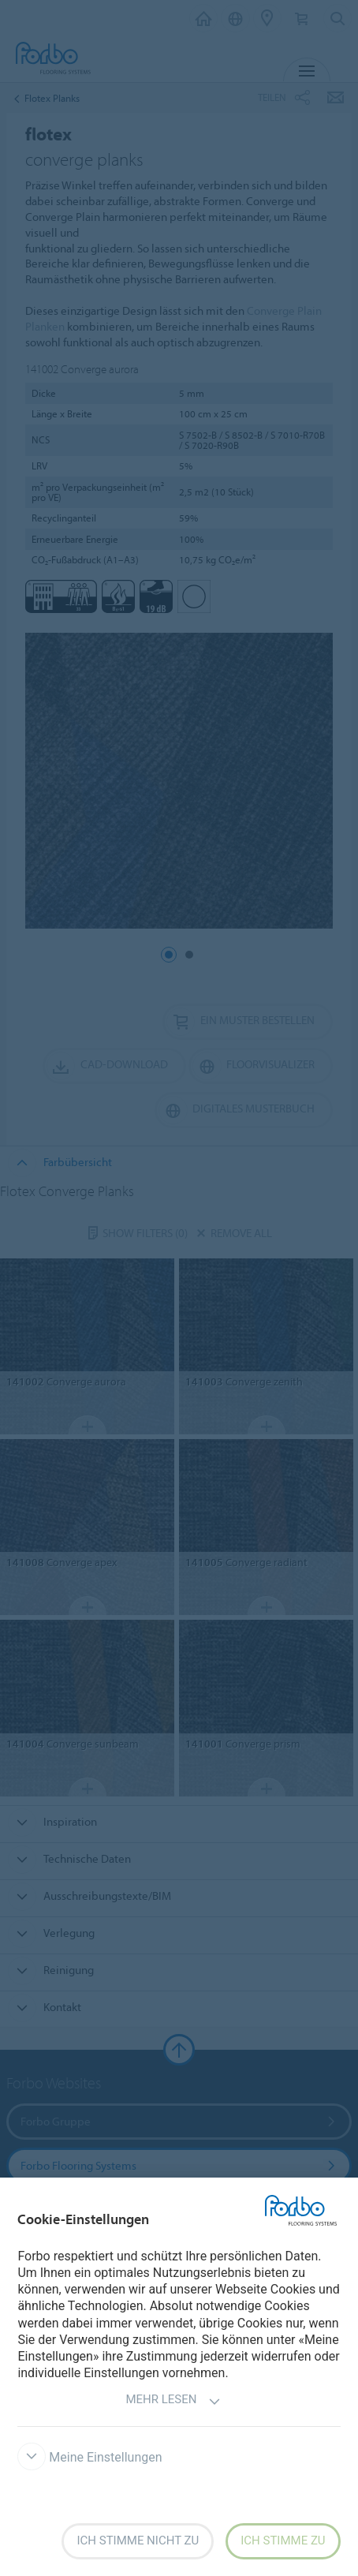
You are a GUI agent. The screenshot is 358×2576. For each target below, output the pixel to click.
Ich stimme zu (283, 2540)
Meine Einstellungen (89, 2457)
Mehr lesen (172, 2401)
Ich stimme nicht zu (137, 2540)
